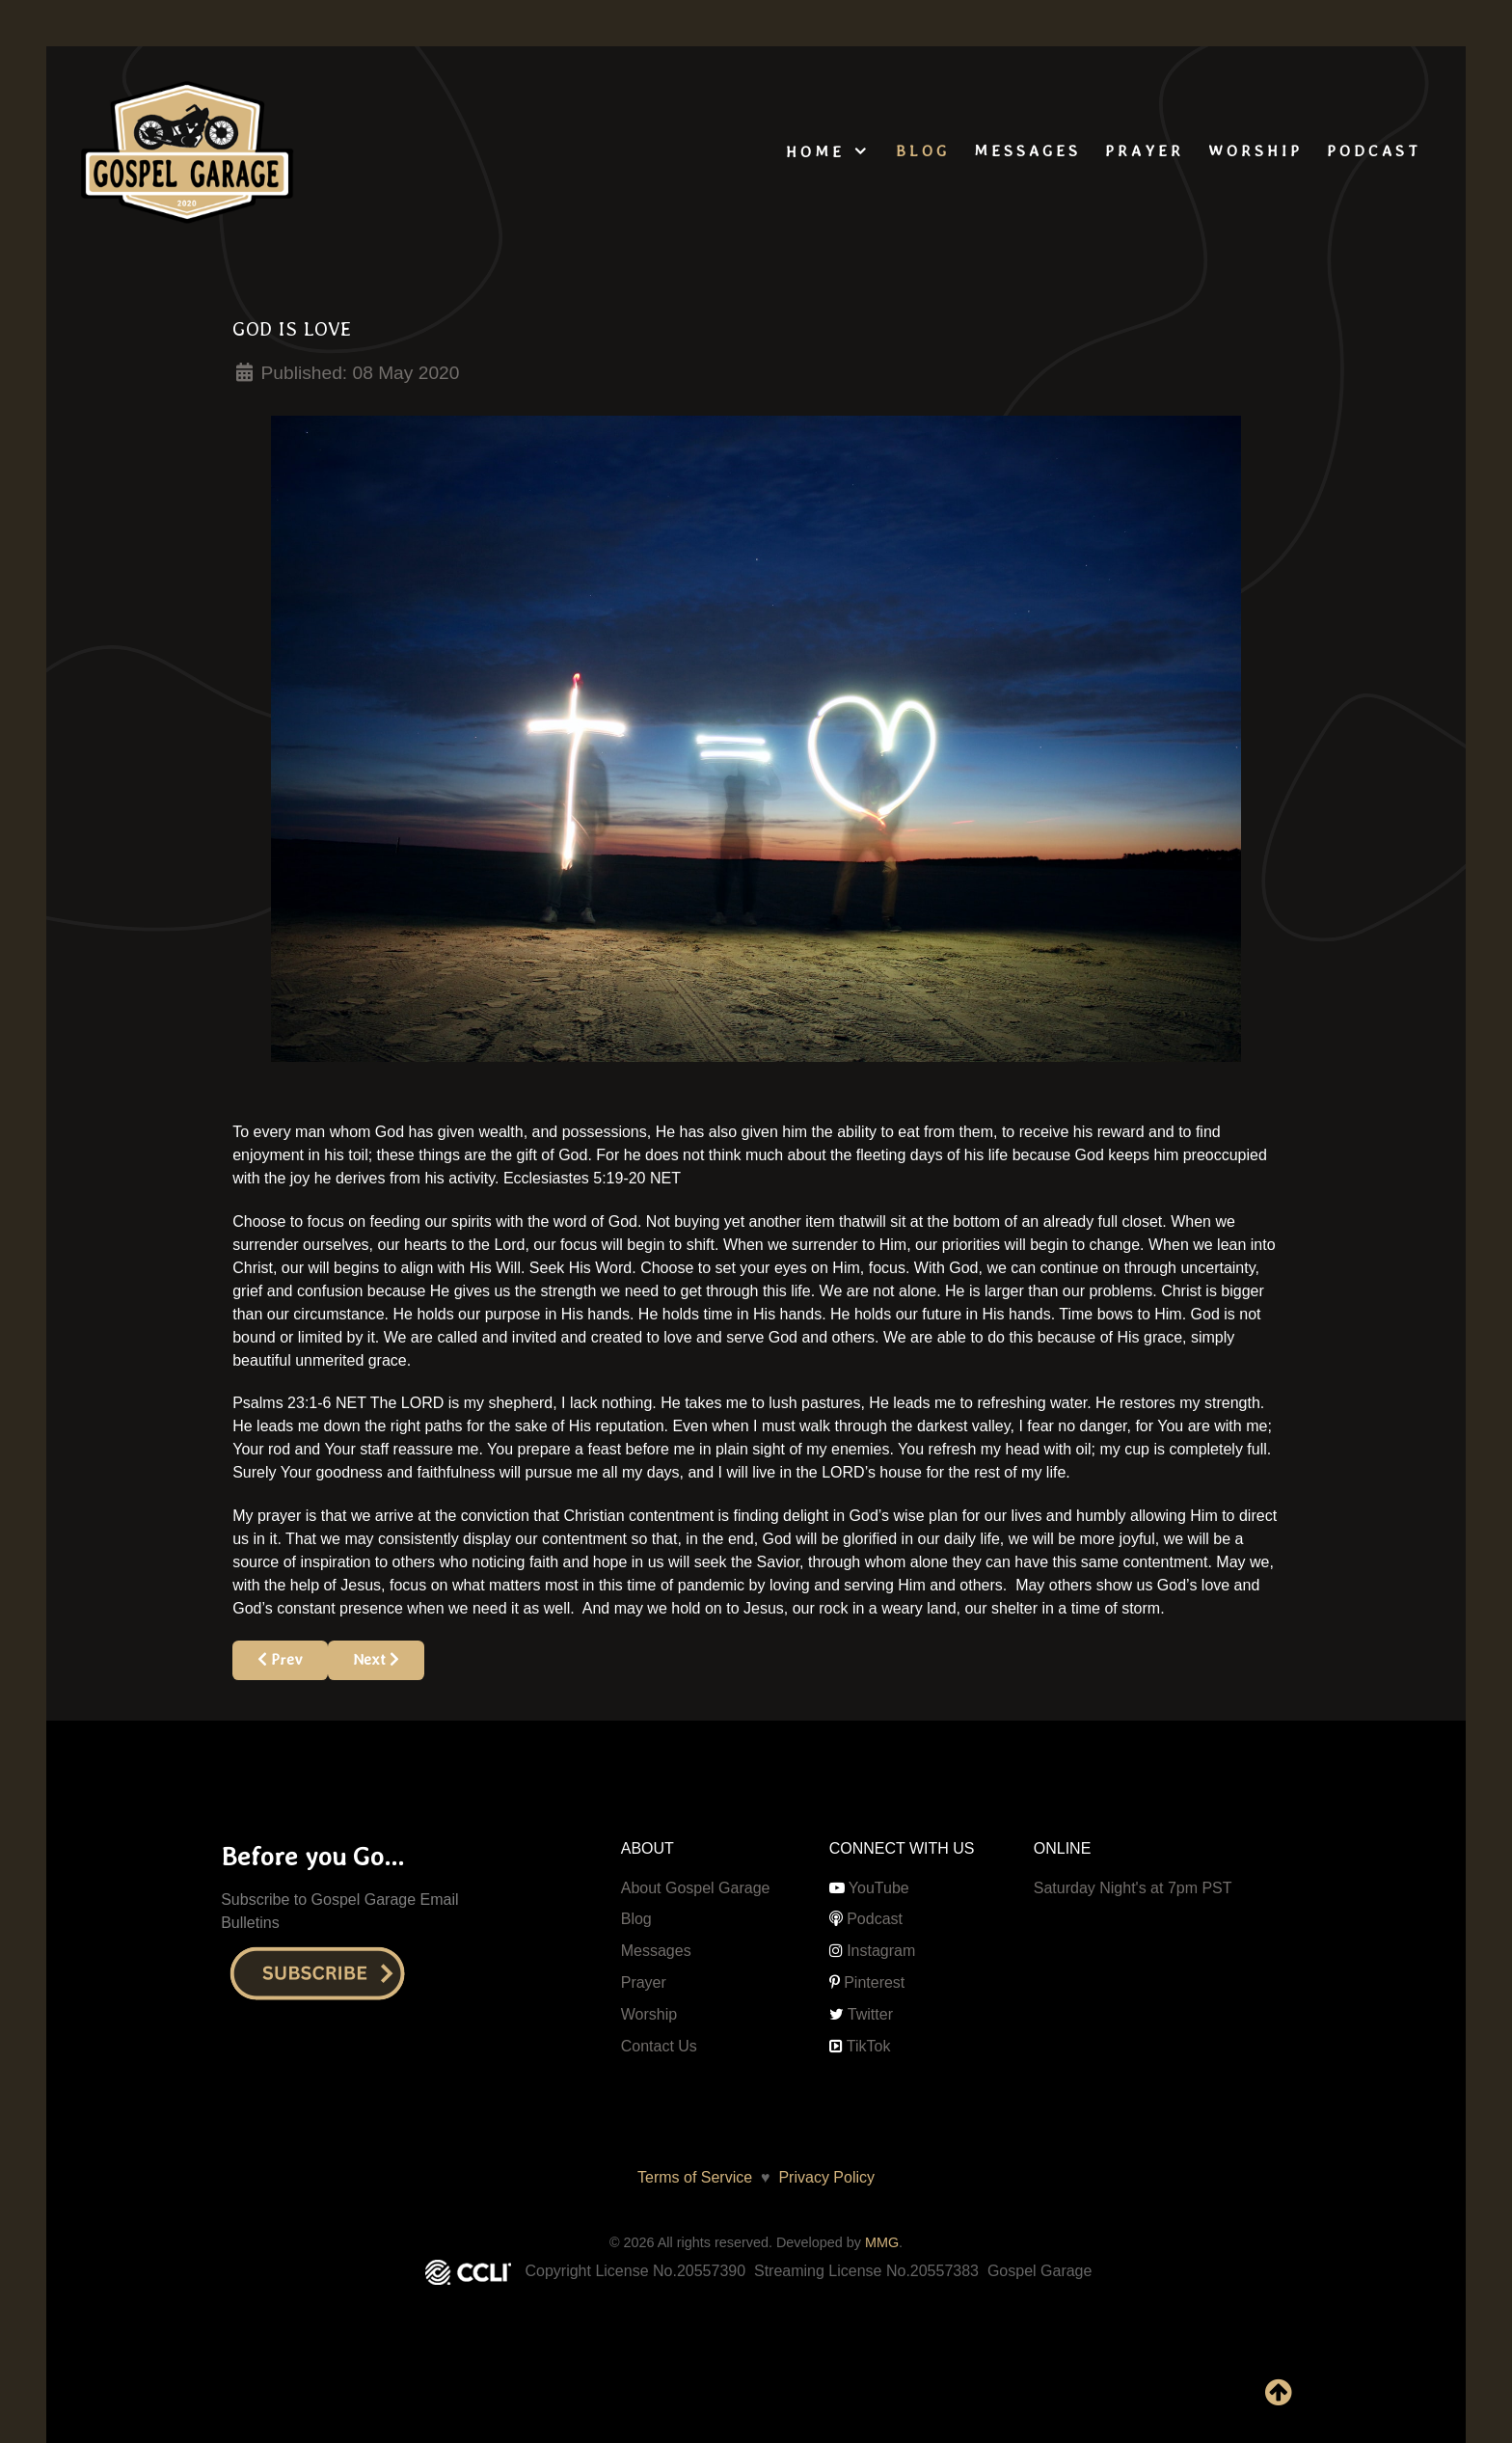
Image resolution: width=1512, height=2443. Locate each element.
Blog (636, 1919)
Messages (656, 1950)
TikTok (869, 2046)
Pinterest (874, 1982)
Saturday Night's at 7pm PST (1133, 1888)
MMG (882, 2242)
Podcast (875, 1919)
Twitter (870, 2014)
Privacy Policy (822, 2177)
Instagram (881, 1950)
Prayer (643, 1982)
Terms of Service (694, 2177)
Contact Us (659, 2046)
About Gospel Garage (695, 1888)
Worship (649, 2014)
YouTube (879, 1888)
